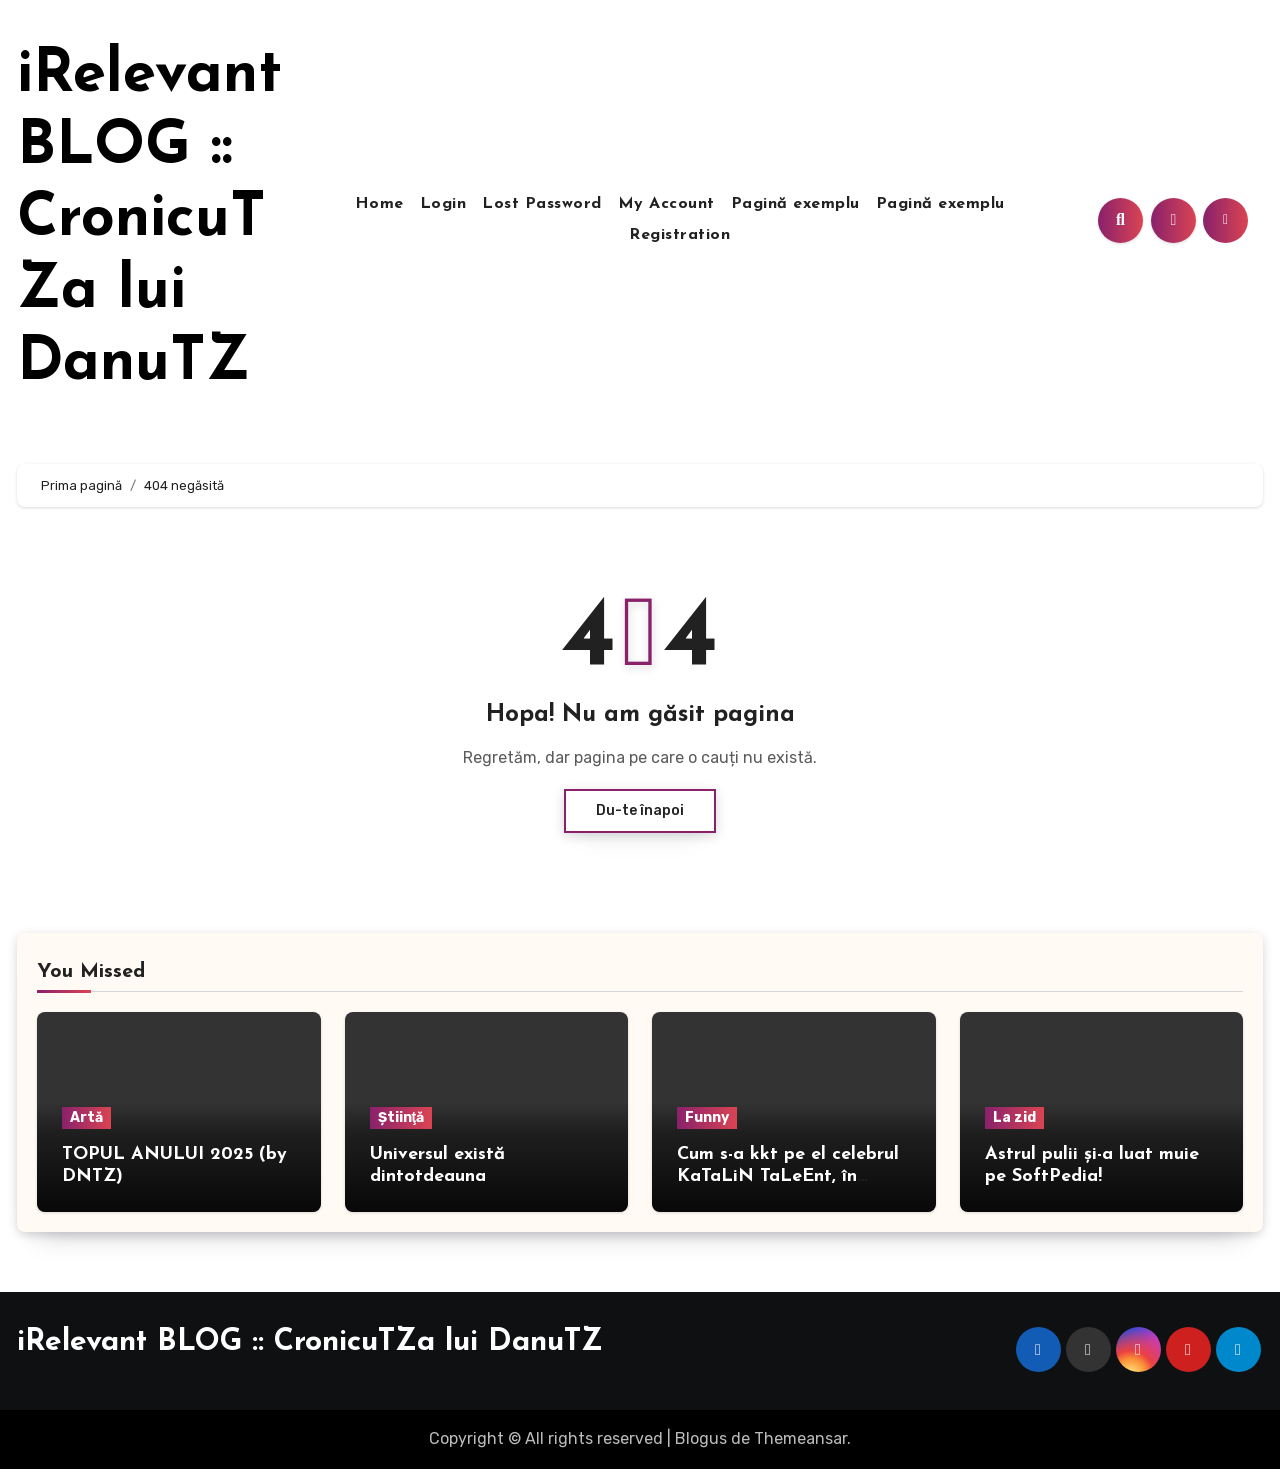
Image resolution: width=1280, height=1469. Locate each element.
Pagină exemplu (795, 204)
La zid (1014, 1117)
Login (443, 204)
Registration (679, 235)
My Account (666, 204)
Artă (86, 1117)
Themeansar (800, 1438)
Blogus (701, 1438)
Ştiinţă (401, 1117)
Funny (707, 1117)
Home (379, 204)
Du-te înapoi (640, 810)
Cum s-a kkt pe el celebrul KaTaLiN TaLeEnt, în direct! (788, 1176)
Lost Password (542, 204)
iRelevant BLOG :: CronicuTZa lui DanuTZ (149, 220)
